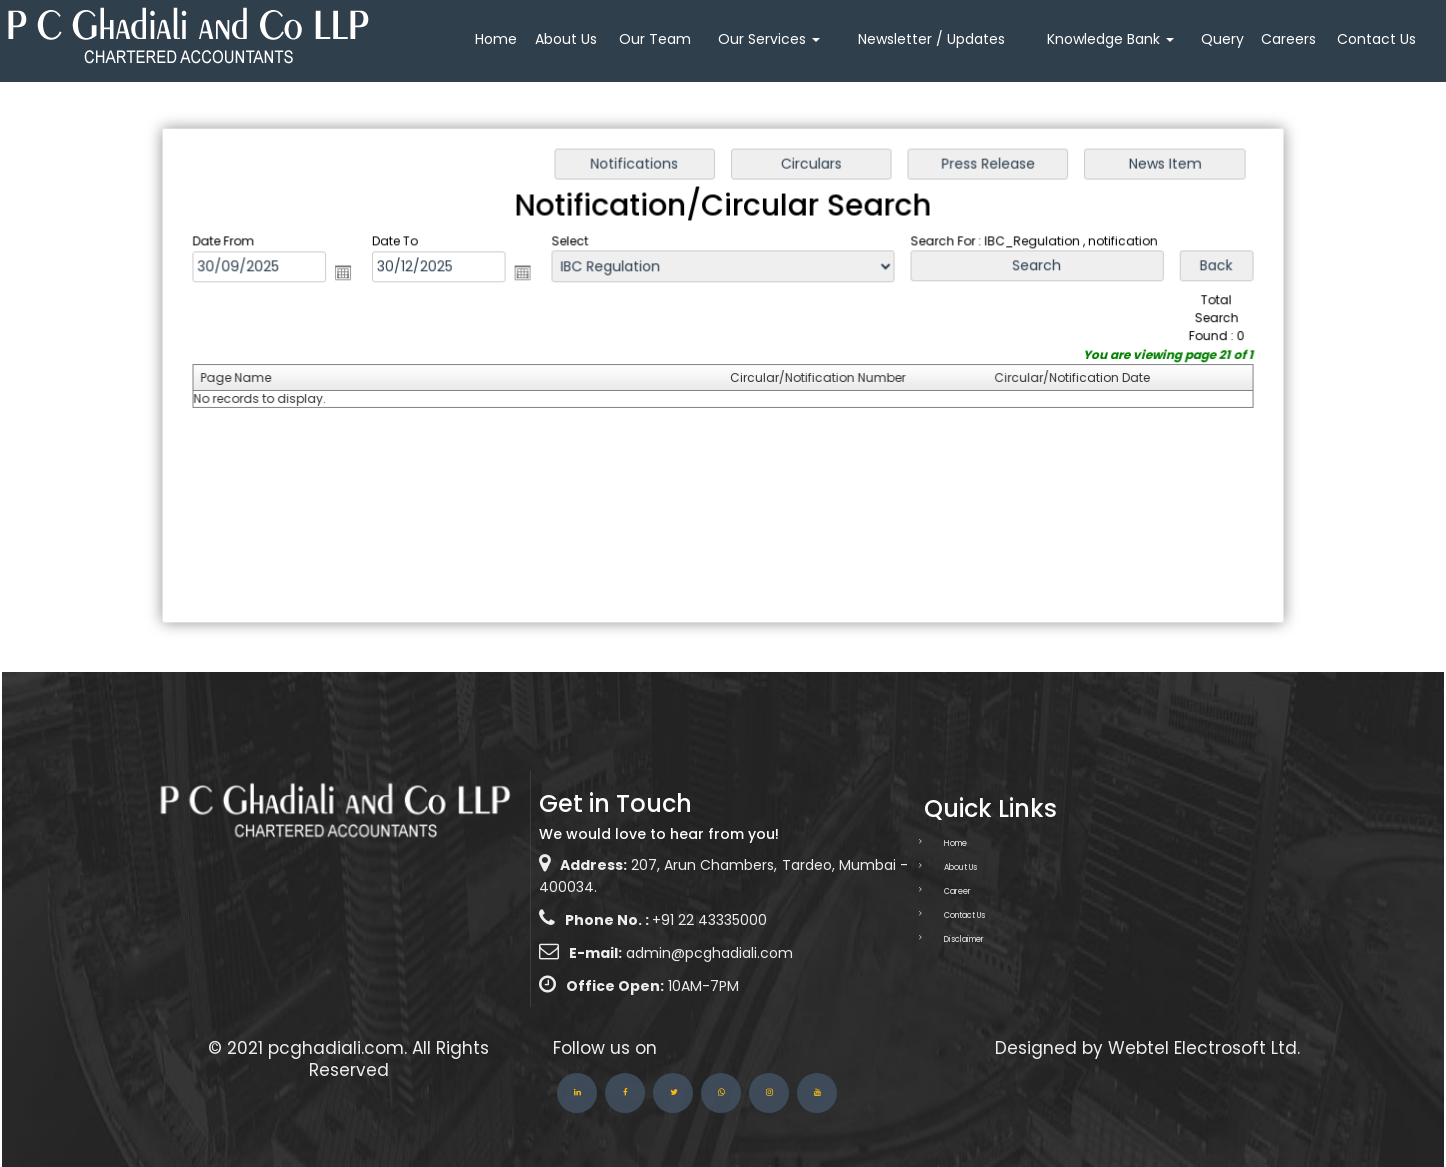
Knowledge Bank (1110, 39)
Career (933, 891)
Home (496, 39)
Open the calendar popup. (350, 274)
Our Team (655, 39)
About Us (566, 39)
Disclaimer (940, 939)
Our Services (769, 39)
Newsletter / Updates (931, 39)
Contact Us (1376, 39)
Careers (1288, 39)
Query (1222, 39)
